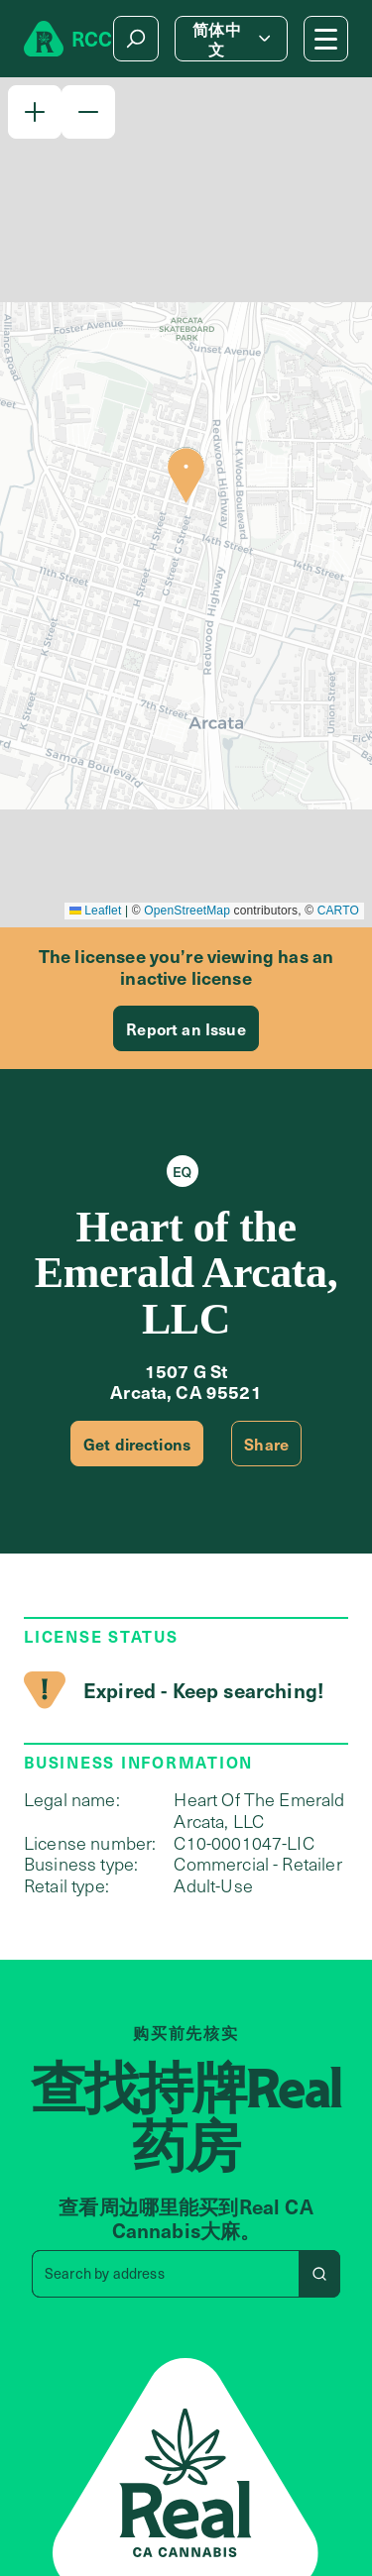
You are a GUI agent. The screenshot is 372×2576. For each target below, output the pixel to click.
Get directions (136, 1443)
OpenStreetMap (187, 910)
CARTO (338, 910)
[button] (35, 112)
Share (266, 1443)
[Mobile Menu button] (326, 38)
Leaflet (95, 910)
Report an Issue (185, 1028)
